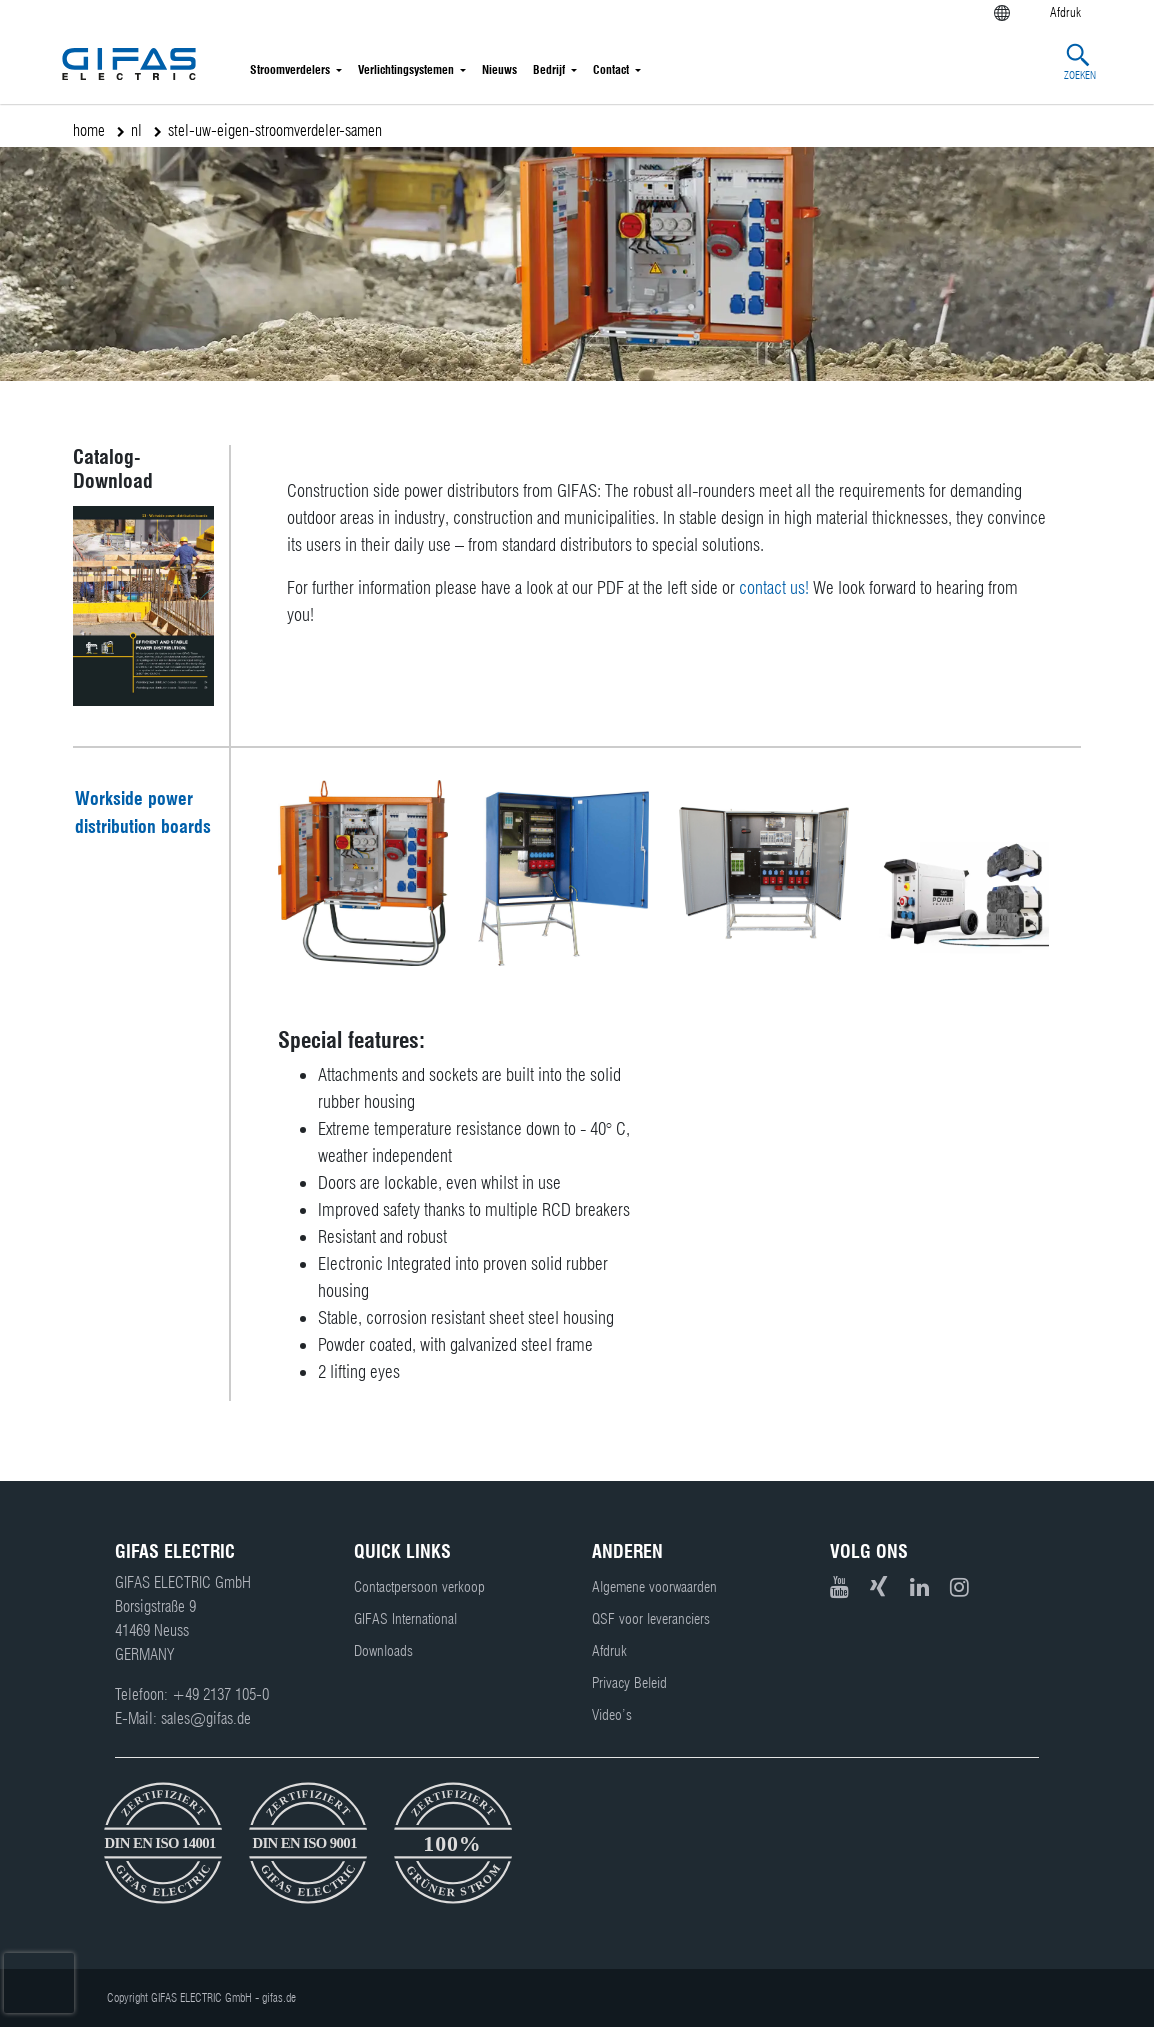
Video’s (612, 1715)
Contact (611, 69)
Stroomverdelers (290, 69)
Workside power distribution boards (143, 812)
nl (136, 130)
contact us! (774, 587)
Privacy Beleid (629, 1683)
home (89, 130)
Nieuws (499, 69)
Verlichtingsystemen (406, 69)
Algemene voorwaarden (654, 1587)
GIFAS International (405, 1619)
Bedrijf (549, 69)
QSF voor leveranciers (651, 1619)
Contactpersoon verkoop (419, 1587)
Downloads (383, 1651)
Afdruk (609, 1651)
